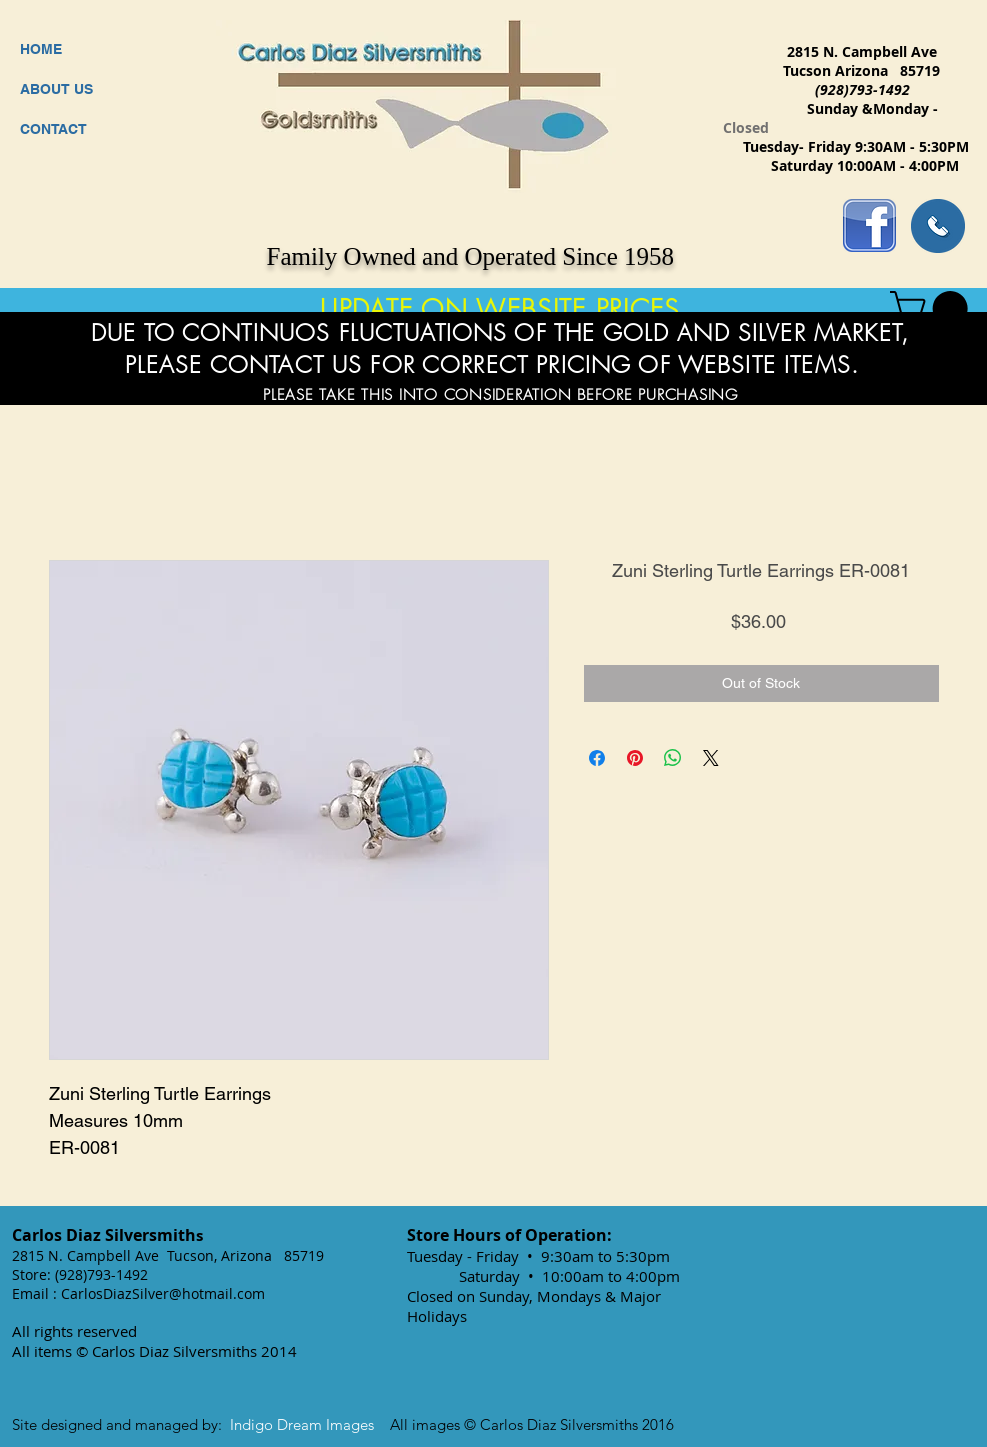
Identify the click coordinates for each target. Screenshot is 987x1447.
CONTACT (53, 129)
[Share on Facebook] (597, 758)
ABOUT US (56, 89)
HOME (41, 49)
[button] (933, 308)
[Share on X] (711, 758)
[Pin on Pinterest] (635, 758)
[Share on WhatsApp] (673, 758)
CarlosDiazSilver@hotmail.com (163, 1293)
